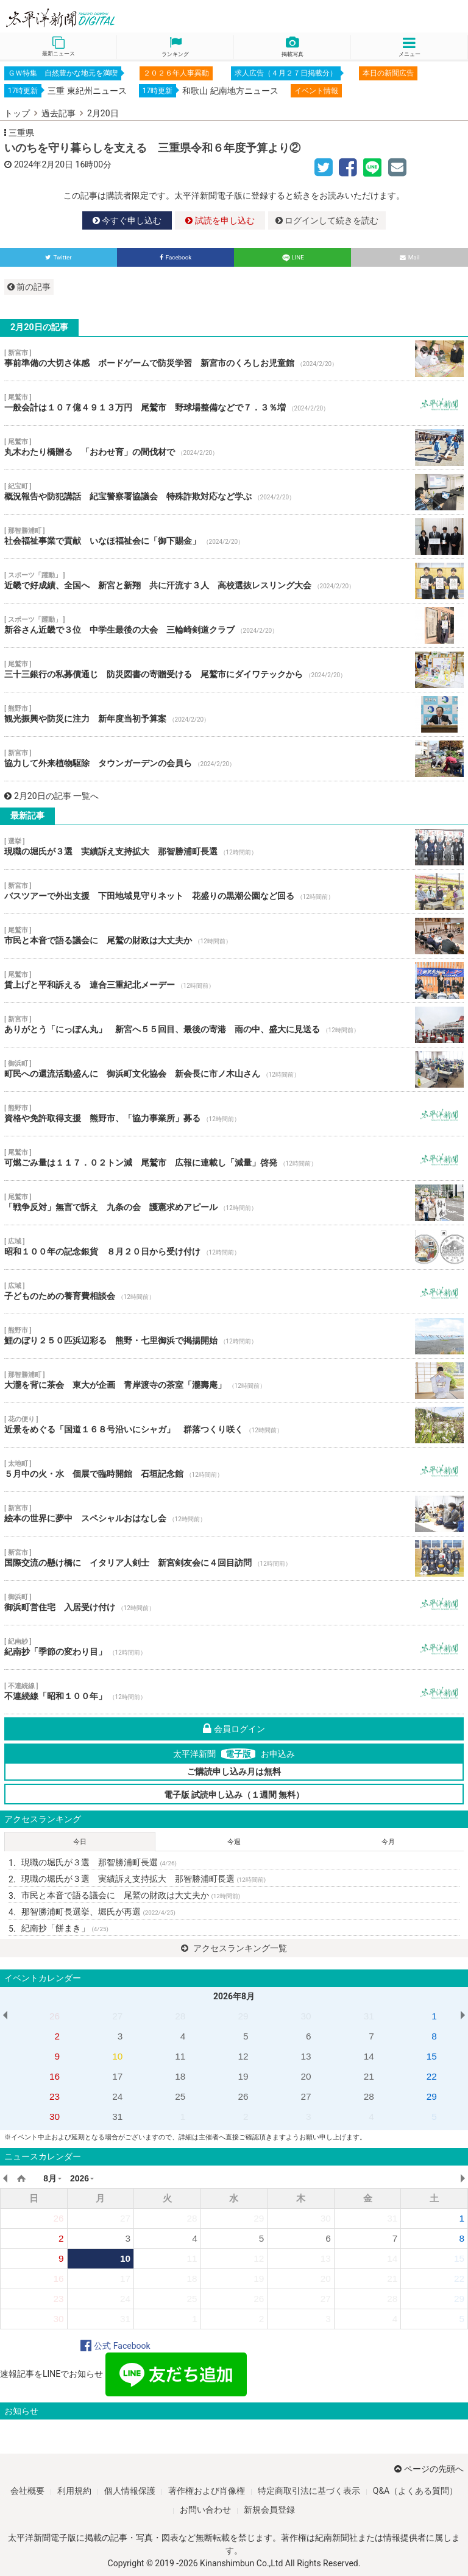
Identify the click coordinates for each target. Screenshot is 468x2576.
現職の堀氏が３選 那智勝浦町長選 (99, 1862)
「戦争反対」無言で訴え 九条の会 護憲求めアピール (234, 1203)
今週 (234, 1842)
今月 (388, 1842)
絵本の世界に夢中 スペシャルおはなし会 (234, 1514)
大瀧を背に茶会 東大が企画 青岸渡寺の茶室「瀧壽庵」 (234, 1380)
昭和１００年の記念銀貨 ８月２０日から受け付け (234, 1247)
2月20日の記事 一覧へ (51, 796)
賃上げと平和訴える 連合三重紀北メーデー (234, 980)
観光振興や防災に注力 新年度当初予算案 (234, 714)
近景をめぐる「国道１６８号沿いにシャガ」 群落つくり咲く (234, 1425)
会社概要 (27, 2491)
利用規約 (74, 2491)
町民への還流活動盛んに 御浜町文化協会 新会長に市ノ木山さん (234, 1069)
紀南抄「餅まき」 (64, 1928)
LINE (292, 257)
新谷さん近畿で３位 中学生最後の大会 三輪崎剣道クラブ (234, 625)
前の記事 (29, 287)
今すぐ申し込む (127, 220)
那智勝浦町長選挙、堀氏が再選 (98, 1911)
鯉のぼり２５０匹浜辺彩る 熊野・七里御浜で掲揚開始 (234, 1336)
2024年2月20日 (43, 164)
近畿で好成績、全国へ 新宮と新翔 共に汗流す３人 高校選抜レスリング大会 (234, 581)
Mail (410, 257)
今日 (80, 1842)
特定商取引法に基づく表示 (309, 2491)
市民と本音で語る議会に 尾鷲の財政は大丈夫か (234, 936)
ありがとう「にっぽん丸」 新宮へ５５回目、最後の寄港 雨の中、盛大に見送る (234, 1025)
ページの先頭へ (429, 2469)
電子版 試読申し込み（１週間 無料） (234, 1795)
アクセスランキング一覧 (233, 1948)
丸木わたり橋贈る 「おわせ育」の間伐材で (234, 448)
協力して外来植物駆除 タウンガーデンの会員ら (234, 759)
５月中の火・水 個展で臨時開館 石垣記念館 (234, 1469)
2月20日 (103, 113)
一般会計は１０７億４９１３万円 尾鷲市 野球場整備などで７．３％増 (234, 403)
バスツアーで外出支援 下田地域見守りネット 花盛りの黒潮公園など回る (234, 891)
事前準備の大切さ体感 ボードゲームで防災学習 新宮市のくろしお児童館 (234, 359)
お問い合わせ (205, 2509)
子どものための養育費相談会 (234, 1292)
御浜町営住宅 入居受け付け (234, 1603)
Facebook (176, 257)
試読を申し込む (219, 220)
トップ (17, 113)
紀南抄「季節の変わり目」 (234, 1647)
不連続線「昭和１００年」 (234, 1692)
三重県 (21, 133)
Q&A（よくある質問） (415, 2491)
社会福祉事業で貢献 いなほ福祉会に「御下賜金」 (234, 536)
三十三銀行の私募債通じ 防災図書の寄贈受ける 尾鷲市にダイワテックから (234, 670)
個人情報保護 (129, 2491)
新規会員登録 (269, 2509)
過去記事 (58, 113)
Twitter (58, 257)
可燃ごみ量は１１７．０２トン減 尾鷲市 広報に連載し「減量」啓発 (234, 1158)
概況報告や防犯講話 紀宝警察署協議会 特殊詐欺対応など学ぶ (234, 492)
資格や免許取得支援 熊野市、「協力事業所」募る (234, 1114)
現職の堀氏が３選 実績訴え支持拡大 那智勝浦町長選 (234, 847)
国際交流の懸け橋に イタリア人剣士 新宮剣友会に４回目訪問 (234, 1558)
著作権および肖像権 (206, 2491)
